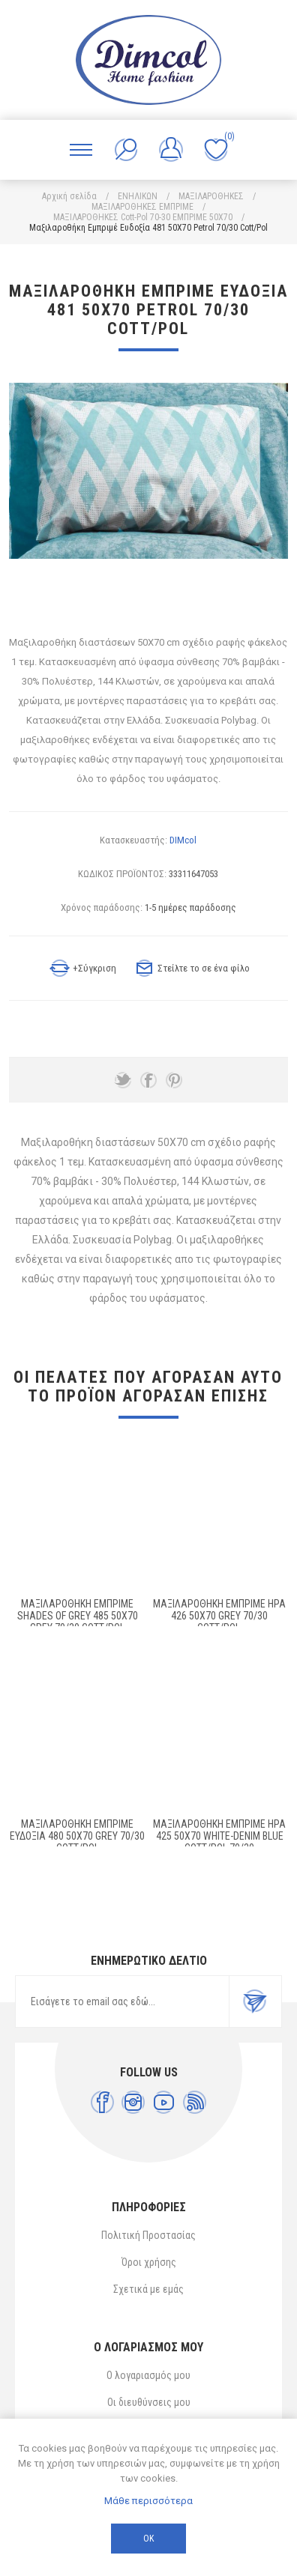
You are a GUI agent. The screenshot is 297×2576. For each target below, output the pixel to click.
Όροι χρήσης (149, 2262)
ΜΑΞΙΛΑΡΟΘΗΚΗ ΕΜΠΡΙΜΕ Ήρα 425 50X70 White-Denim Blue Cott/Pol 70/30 (219, 1836)
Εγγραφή (255, 2001)
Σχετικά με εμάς (148, 2289)
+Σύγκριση (94, 968)
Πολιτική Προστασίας (148, 2235)
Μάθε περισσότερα (148, 2500)
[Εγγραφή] (122, 2001)
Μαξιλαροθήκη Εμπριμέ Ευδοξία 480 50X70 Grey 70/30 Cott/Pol (77, 1836)
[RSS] (195, 2102)
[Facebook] (102, 2102)
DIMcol (183, 840)
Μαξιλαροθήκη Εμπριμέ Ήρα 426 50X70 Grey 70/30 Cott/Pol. (219, 1616)
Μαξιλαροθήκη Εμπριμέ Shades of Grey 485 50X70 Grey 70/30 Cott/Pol (77, 1616)
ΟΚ (148, 2538)
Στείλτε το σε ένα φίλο (204, 968)
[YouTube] (164, 2102)
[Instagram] (133, 2102)
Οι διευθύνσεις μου (148, 2402)
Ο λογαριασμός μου (148, 2375)
